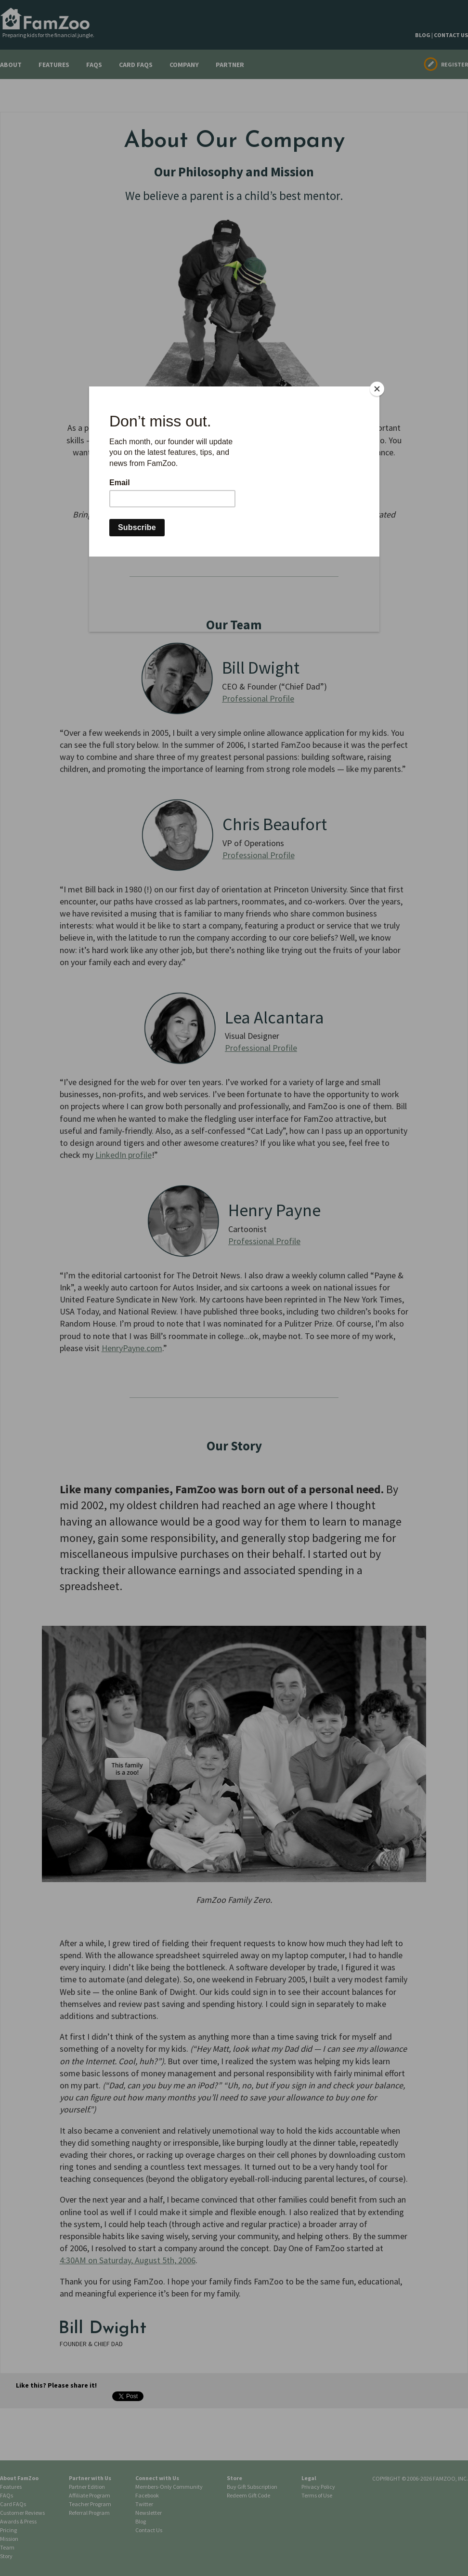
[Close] (377, 389)
